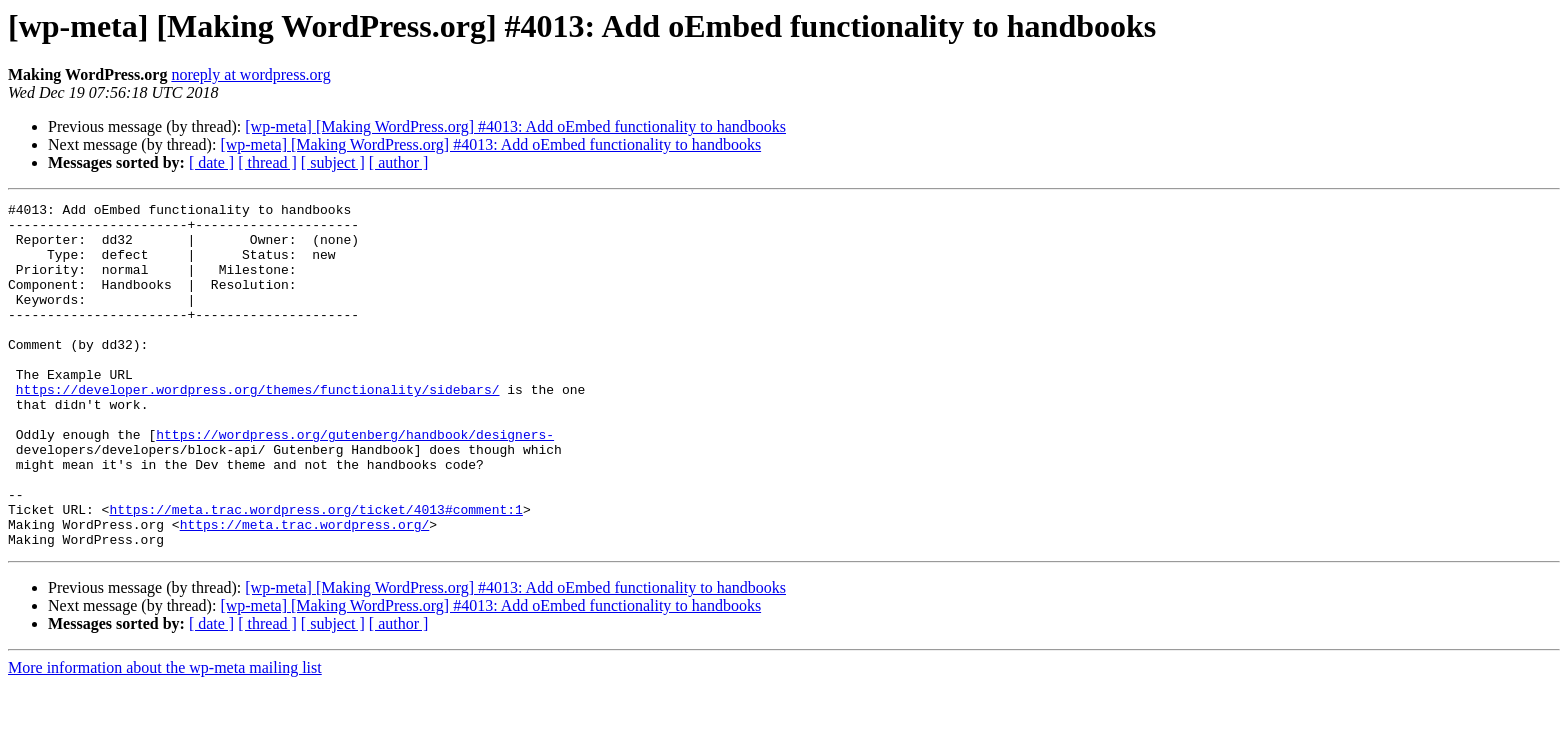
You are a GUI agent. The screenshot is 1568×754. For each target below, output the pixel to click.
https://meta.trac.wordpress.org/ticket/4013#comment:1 (315, 572)
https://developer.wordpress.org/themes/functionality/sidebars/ (258, 428)
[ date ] (211, 162)
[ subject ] (333, 162)
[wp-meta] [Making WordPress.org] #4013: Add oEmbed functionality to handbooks (515, 126)
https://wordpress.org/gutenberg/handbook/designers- (355, 482)
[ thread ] (267, 162)
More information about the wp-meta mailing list (165, 736)
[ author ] (399, 162)
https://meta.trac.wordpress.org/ (305, 590)
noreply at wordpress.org (250, 74)
